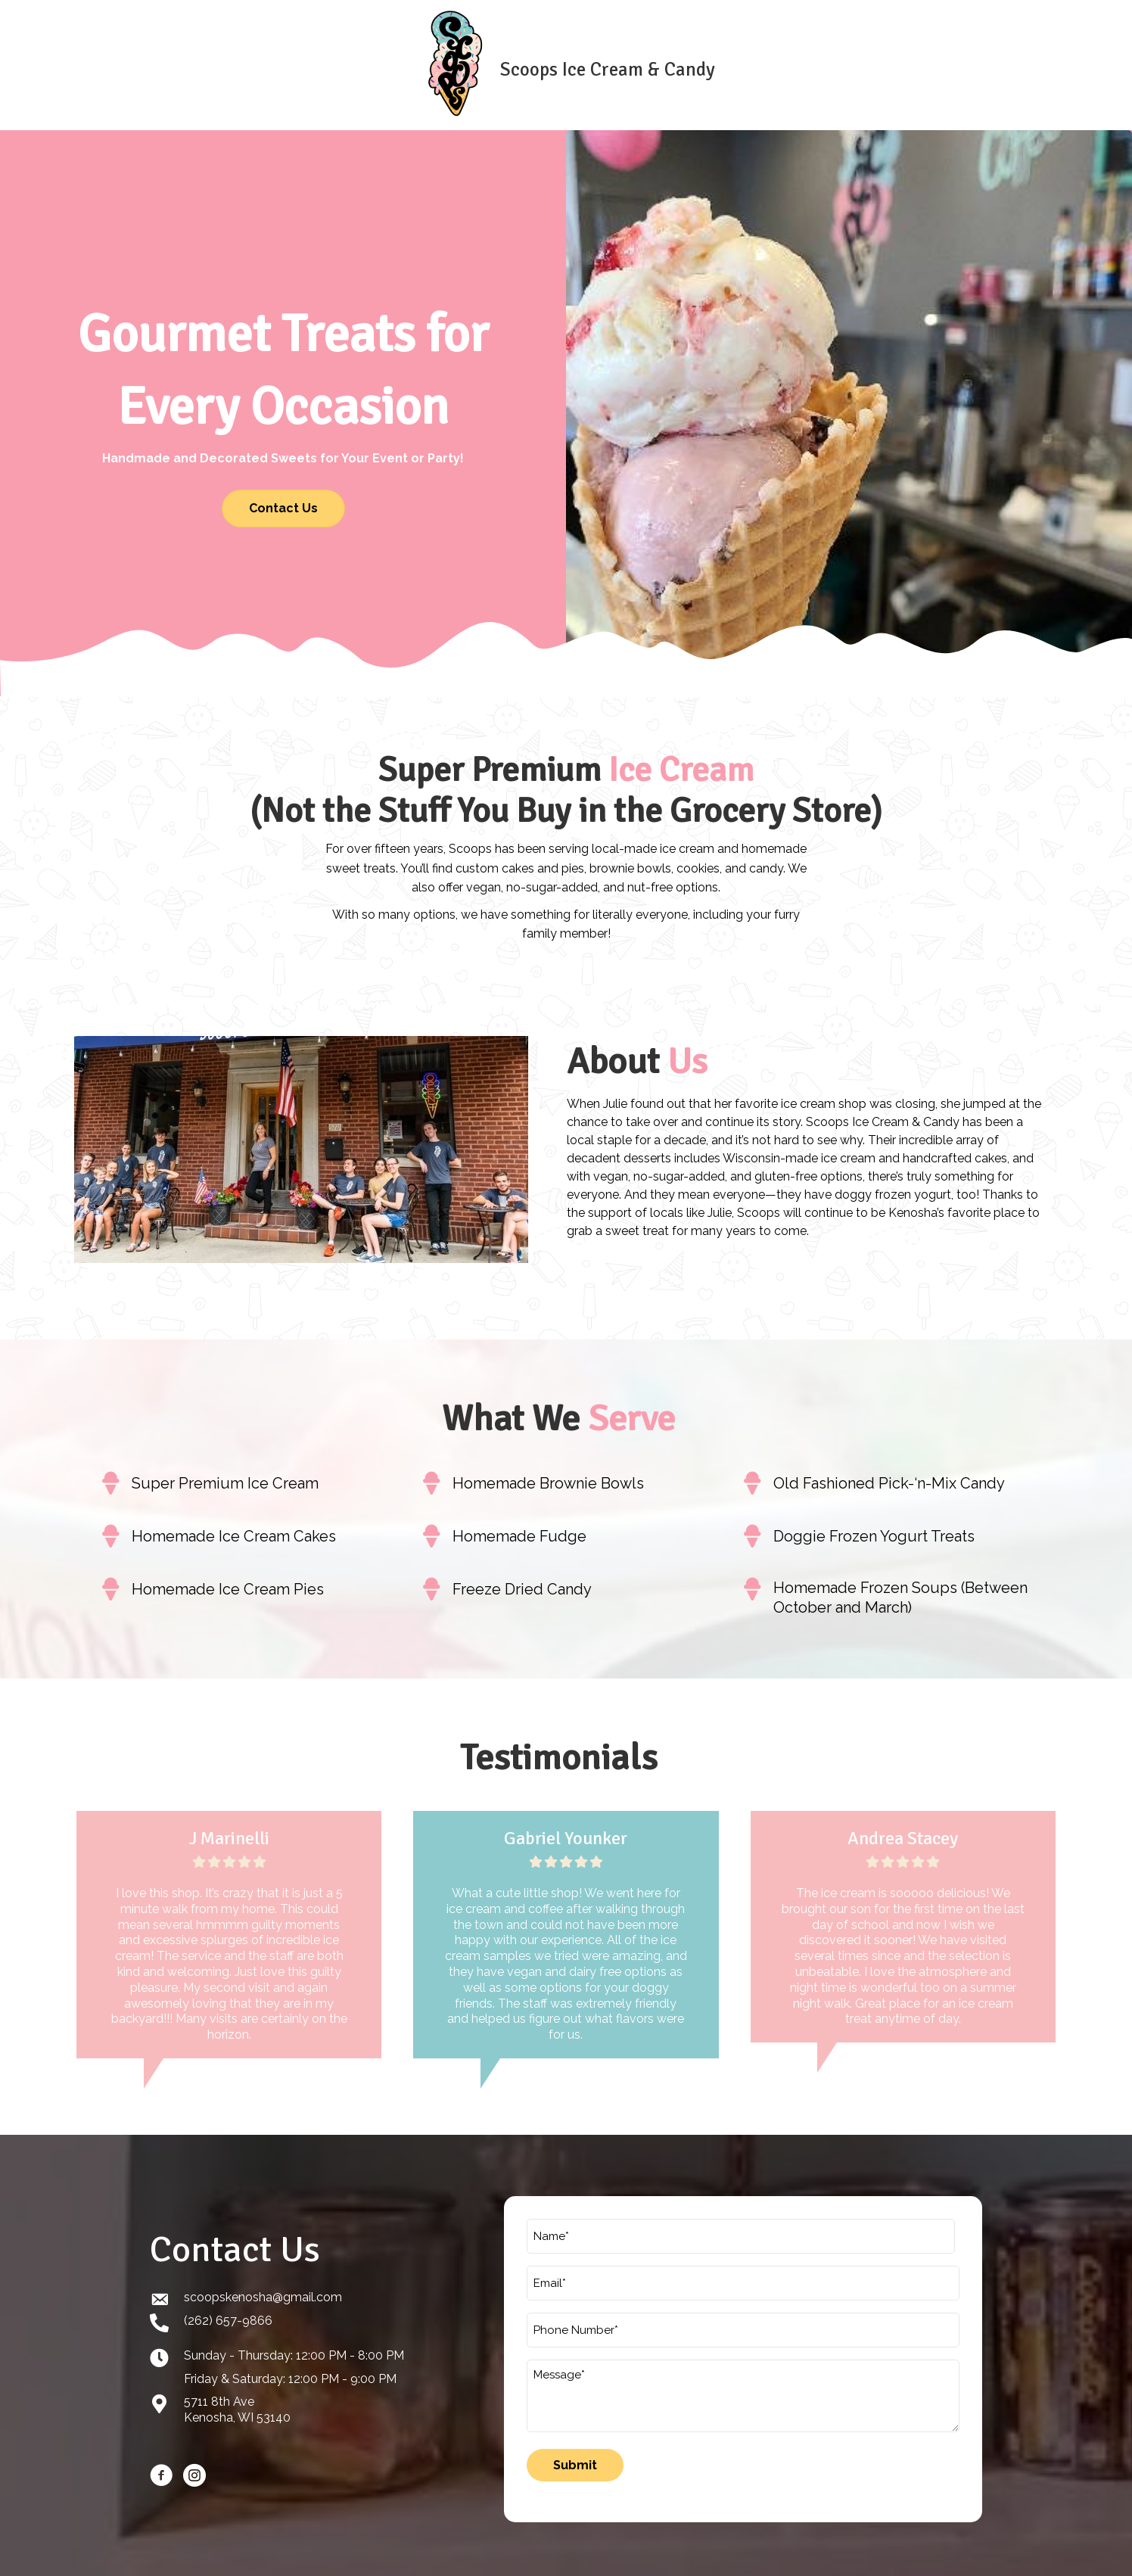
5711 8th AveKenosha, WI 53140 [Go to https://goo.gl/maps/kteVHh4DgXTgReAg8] (237, 2403)
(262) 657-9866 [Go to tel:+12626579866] (228, 2313)
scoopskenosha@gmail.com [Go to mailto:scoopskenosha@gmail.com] (263, 2289)
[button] (283, 508)
